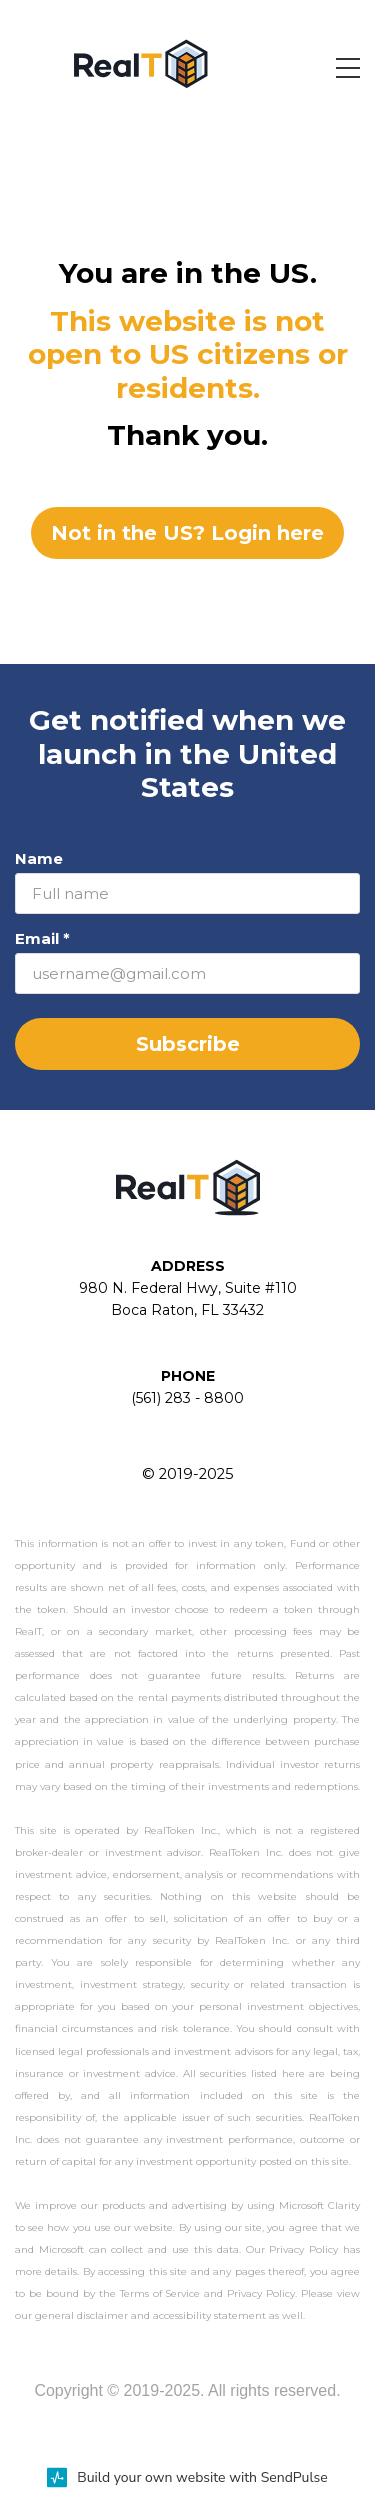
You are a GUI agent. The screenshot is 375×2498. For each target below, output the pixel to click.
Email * (42, 938)
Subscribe (188, 1044)
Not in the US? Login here (187, 533)
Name (39, 858)
